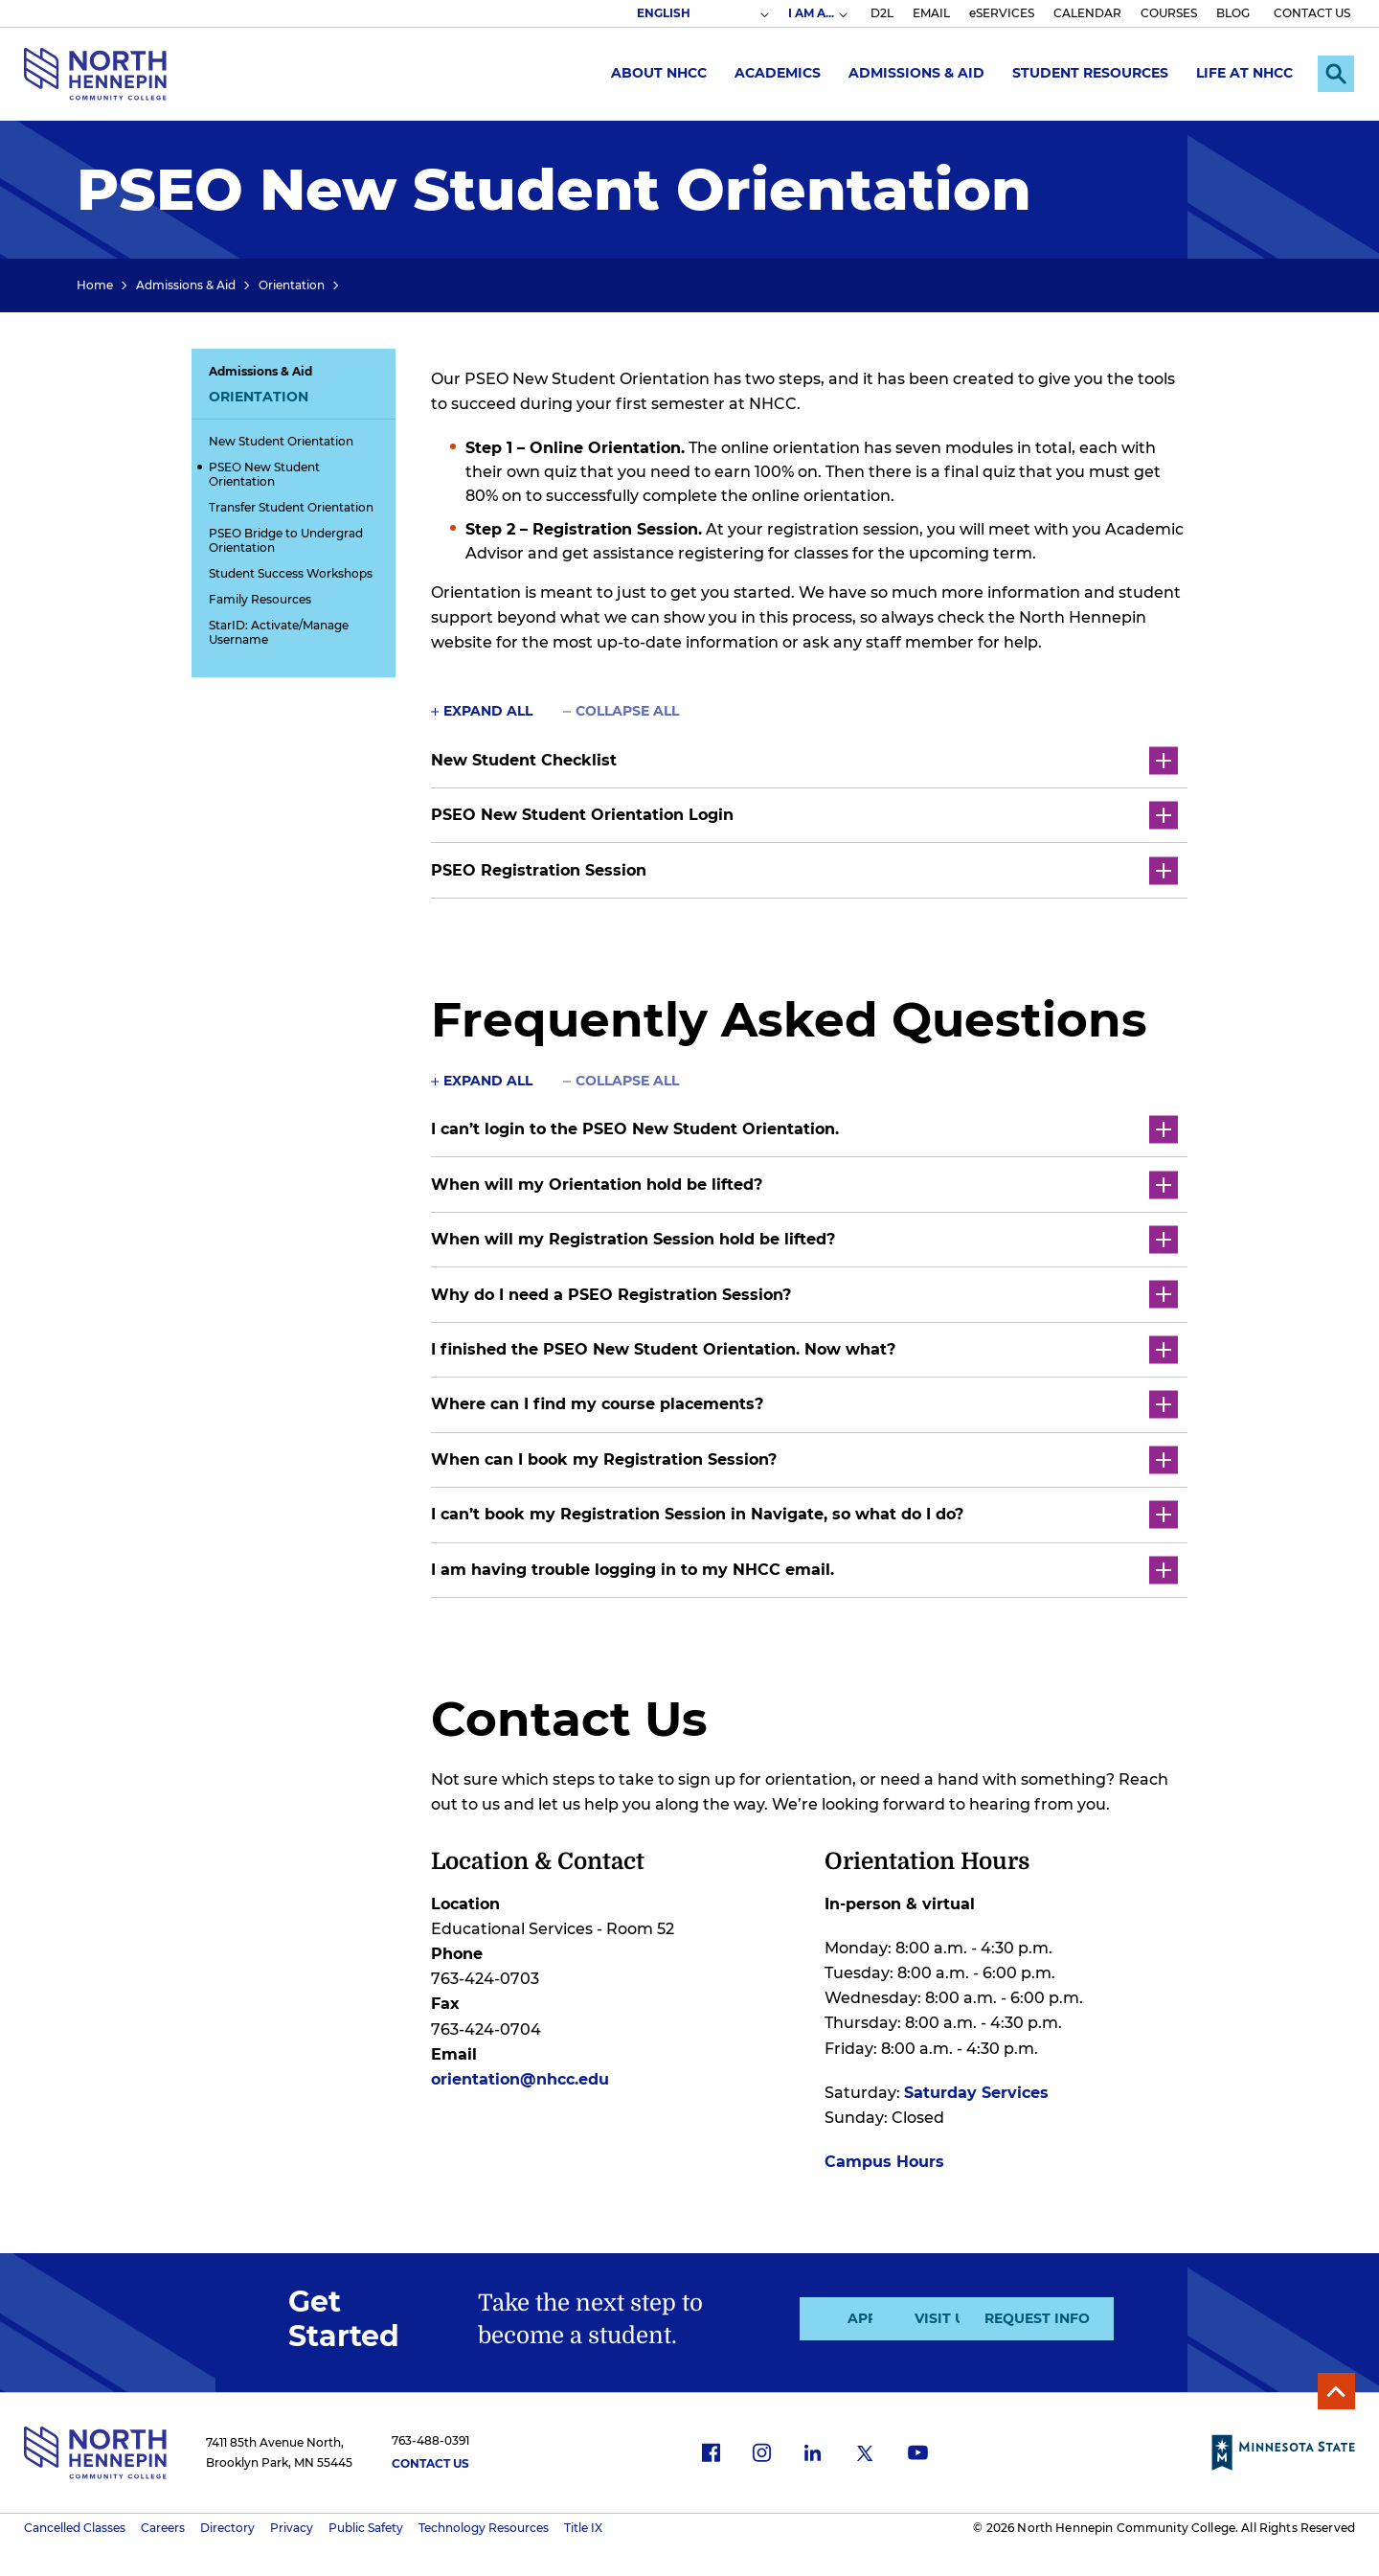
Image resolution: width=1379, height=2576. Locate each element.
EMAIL (931, 13)
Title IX (583, 2524)
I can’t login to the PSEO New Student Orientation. (804, 1128)
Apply (782, 2313)
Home (95, 285)
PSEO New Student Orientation (264, 474)
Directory (227, 2524)
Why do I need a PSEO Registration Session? (804, 1293)
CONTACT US (1312, 13)
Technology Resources (483, 2524)
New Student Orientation (281, 441)
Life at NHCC (1239, 72)
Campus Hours (884, 2157)
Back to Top (1334, 2386)
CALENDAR (1087, 13)
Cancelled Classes (74, 2524)
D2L (881, 13)
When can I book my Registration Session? (804, 1456)
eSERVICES (1001, 13)
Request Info (1108, 2313)
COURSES (1169, 13)
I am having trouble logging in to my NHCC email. (804, 1566)
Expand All (487, 710)
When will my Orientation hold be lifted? (804, 1183)
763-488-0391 (430, 2435)
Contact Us (430, 2459)
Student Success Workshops (291, 573)
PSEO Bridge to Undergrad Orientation (286, 540)
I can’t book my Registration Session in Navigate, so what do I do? (804, 1511)
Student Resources (1085, 72)
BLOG (1233, 13)
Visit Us (945, 2313)
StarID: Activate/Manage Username (279, 632)
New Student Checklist (804, 760)
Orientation (292, 285)
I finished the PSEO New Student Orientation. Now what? (804, 1347)
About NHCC (654, 72)
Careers (163, 2524)
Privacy (291, 2524)
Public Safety (365, 2524)
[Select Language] (702, 13)
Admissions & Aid (912, 72)
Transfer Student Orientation (291, 507)
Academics (773, 72)
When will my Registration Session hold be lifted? (804, 1237)
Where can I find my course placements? (804, 1402)
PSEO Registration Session (804, 869)
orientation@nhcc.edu (520, 2074)
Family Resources (260, 599)
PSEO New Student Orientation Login (804, 815)
